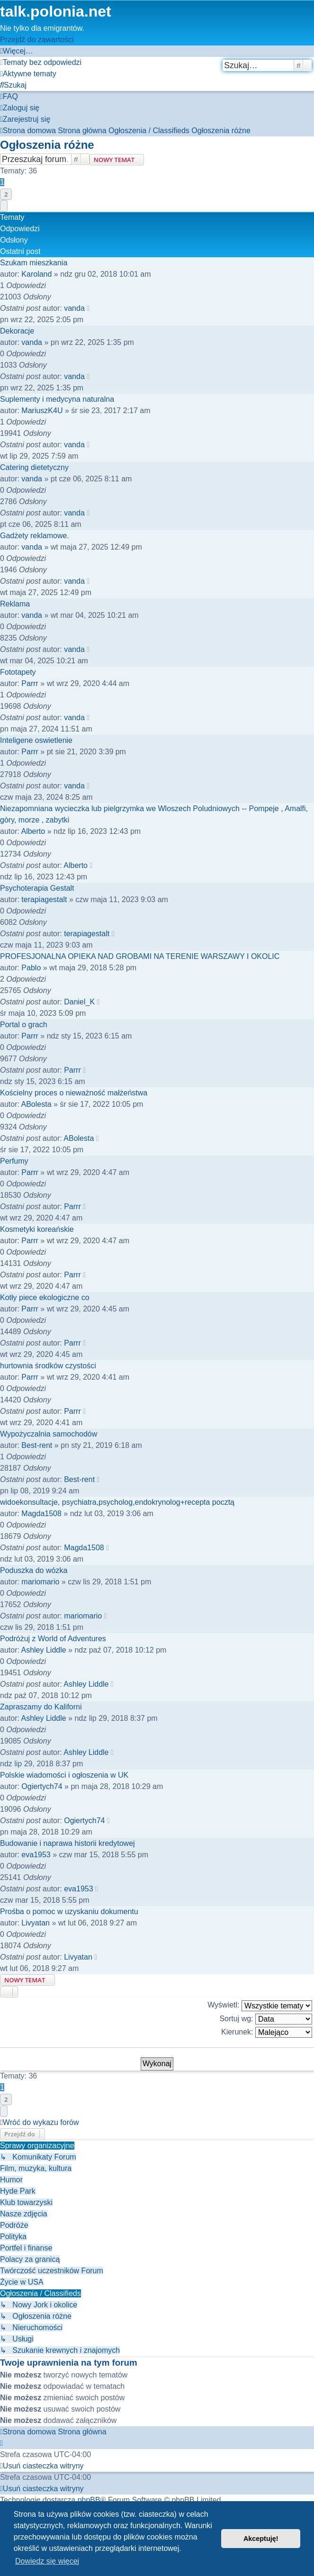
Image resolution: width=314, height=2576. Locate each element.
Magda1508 (41, 1513)
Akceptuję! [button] (260, 2538)
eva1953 (35, 1855)
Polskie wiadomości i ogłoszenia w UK (64, 1775)
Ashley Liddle (43, 1650)
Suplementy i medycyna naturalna (57, 399)
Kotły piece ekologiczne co (45, 1297)
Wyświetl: (259, 2005)
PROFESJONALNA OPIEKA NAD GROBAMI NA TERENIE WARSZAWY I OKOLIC (139, 956)
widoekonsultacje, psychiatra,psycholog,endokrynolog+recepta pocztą (117, 1502)
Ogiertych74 (41, 1786)
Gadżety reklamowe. (34, 536)
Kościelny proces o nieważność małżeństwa (73, 1093)
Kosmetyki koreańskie (37, 1229)
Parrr (29, 683)
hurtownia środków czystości (48, 1366)
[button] (4, 205)
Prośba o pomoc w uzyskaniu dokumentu (69, 1911)
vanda (74, 308)
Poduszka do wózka (33, 1570)
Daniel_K (79, 1002)
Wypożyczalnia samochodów (48, 1434)
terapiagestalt (44, 899)
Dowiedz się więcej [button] (47, 2561)
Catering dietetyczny (34, 467)
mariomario (40, 1582)
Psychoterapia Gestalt (37, 888)
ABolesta (36, 1104)
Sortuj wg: (265, 2019)
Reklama (15, 604)
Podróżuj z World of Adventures (53, 1639)
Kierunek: (266, 2032)
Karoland (36, 274)
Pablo (31, 968)
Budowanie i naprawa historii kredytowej (67, 1843)
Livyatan (35, 1923)
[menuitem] (40, 62)
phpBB (89, 2500)
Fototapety (18, 672)
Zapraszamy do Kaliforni (41, 1707)
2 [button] (6, 194)
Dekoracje (17, 331)
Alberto (33, 831)
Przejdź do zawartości (37, 40)
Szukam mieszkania (33, 263)
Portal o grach (23, 1025)
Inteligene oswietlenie (36, 740)
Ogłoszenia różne (47, 144)
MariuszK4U (42, 411)
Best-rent (36, 1445)
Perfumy (14, 1161)
